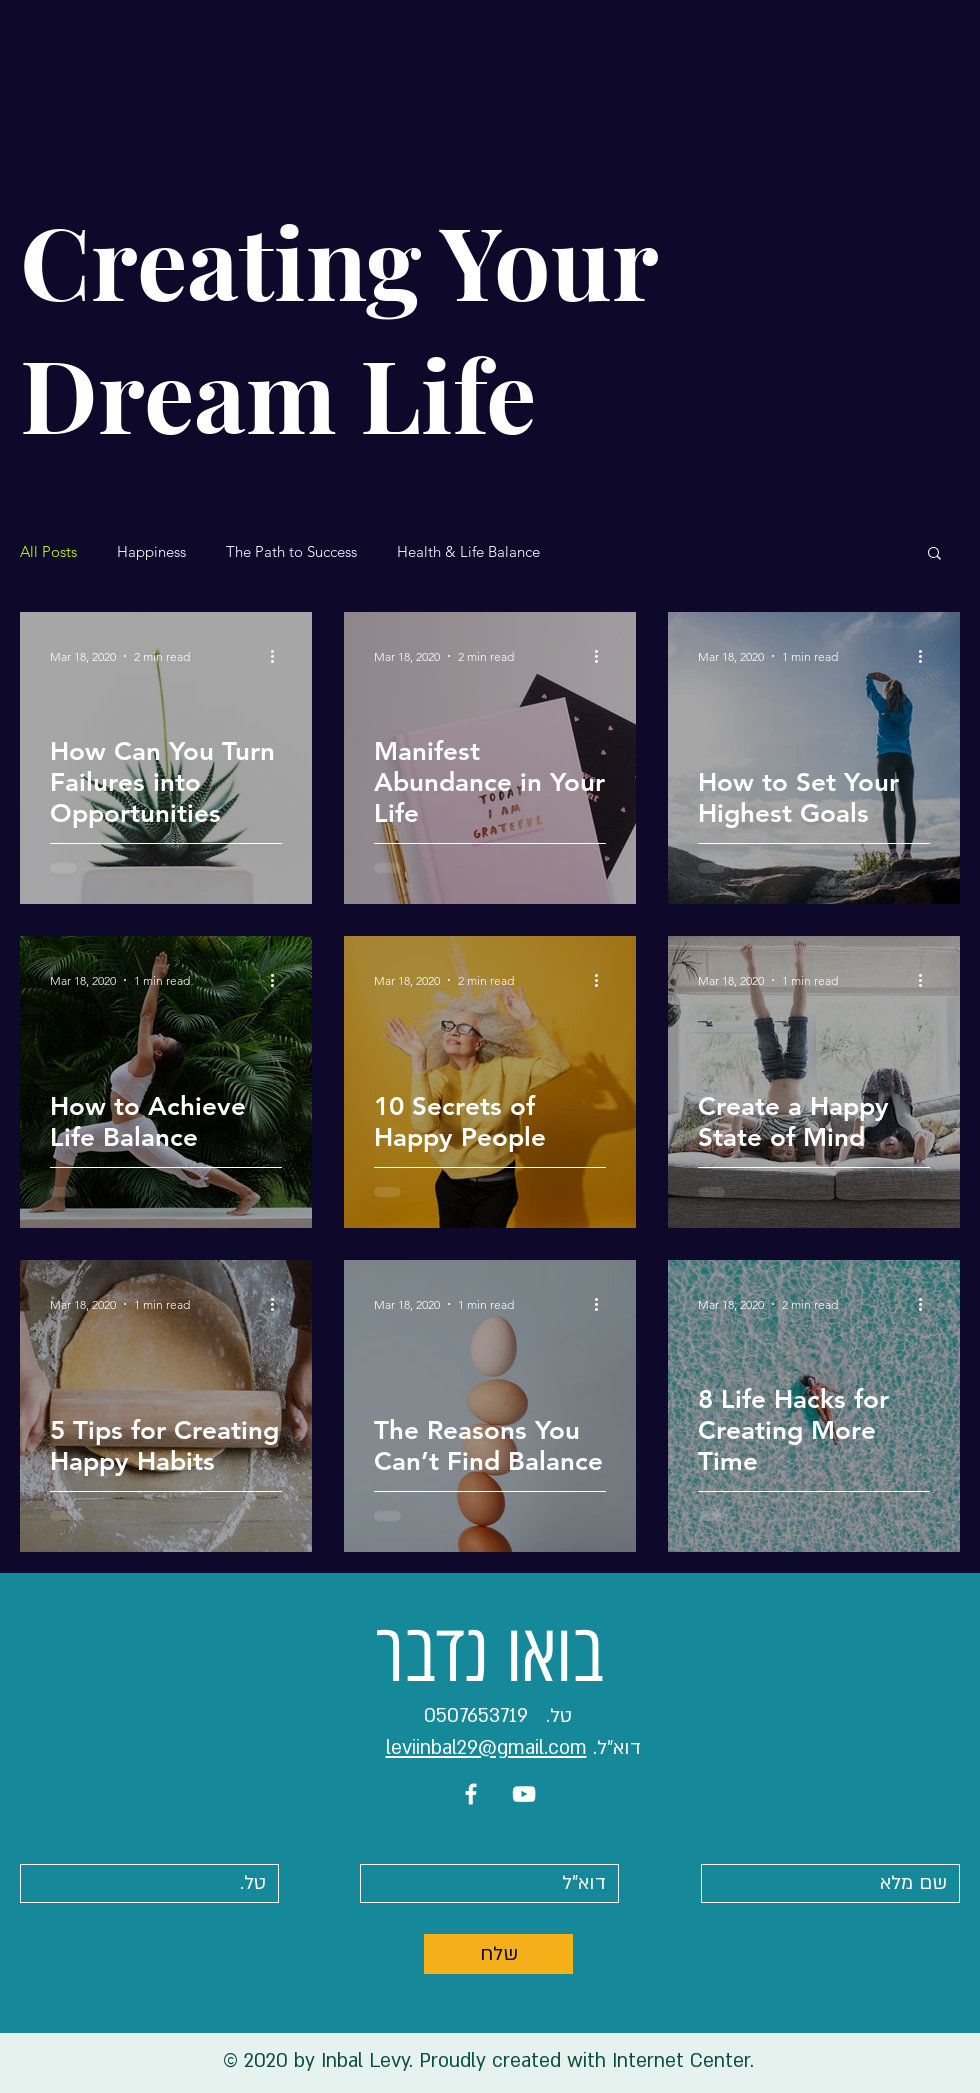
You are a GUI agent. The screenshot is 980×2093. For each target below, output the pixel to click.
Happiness (151, 552)
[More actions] (279, 656)
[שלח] (498, 1954)
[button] (934, 554)
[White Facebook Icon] (471, 1794)
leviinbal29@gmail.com (486, 1748)
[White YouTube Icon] (524, 1794)
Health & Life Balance (468, 552)
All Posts (48, 552)
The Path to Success (291, 552)
